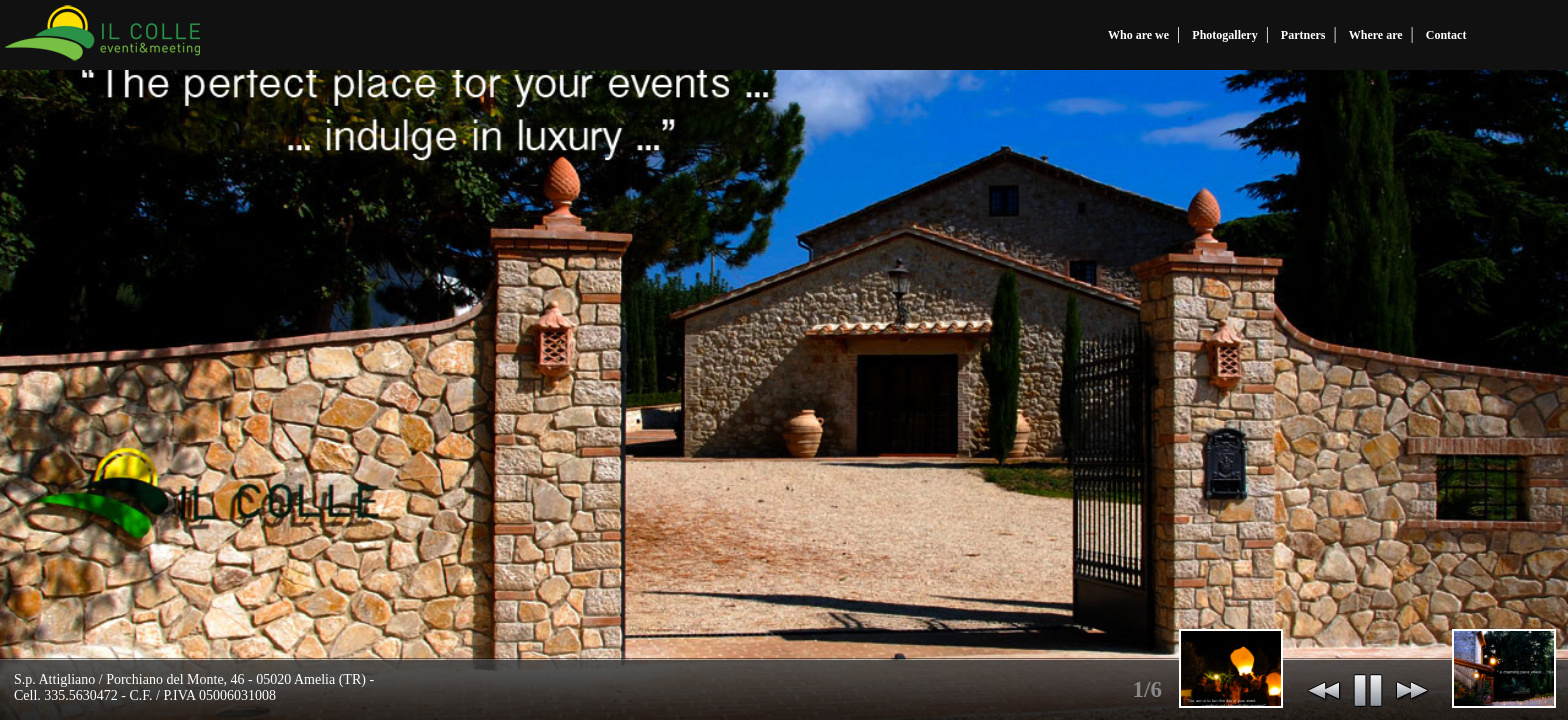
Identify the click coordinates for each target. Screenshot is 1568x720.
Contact (1446, 35)
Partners (1303, 35)
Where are (1376, 35)
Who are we (1138, 35)
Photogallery (1224, 35)
